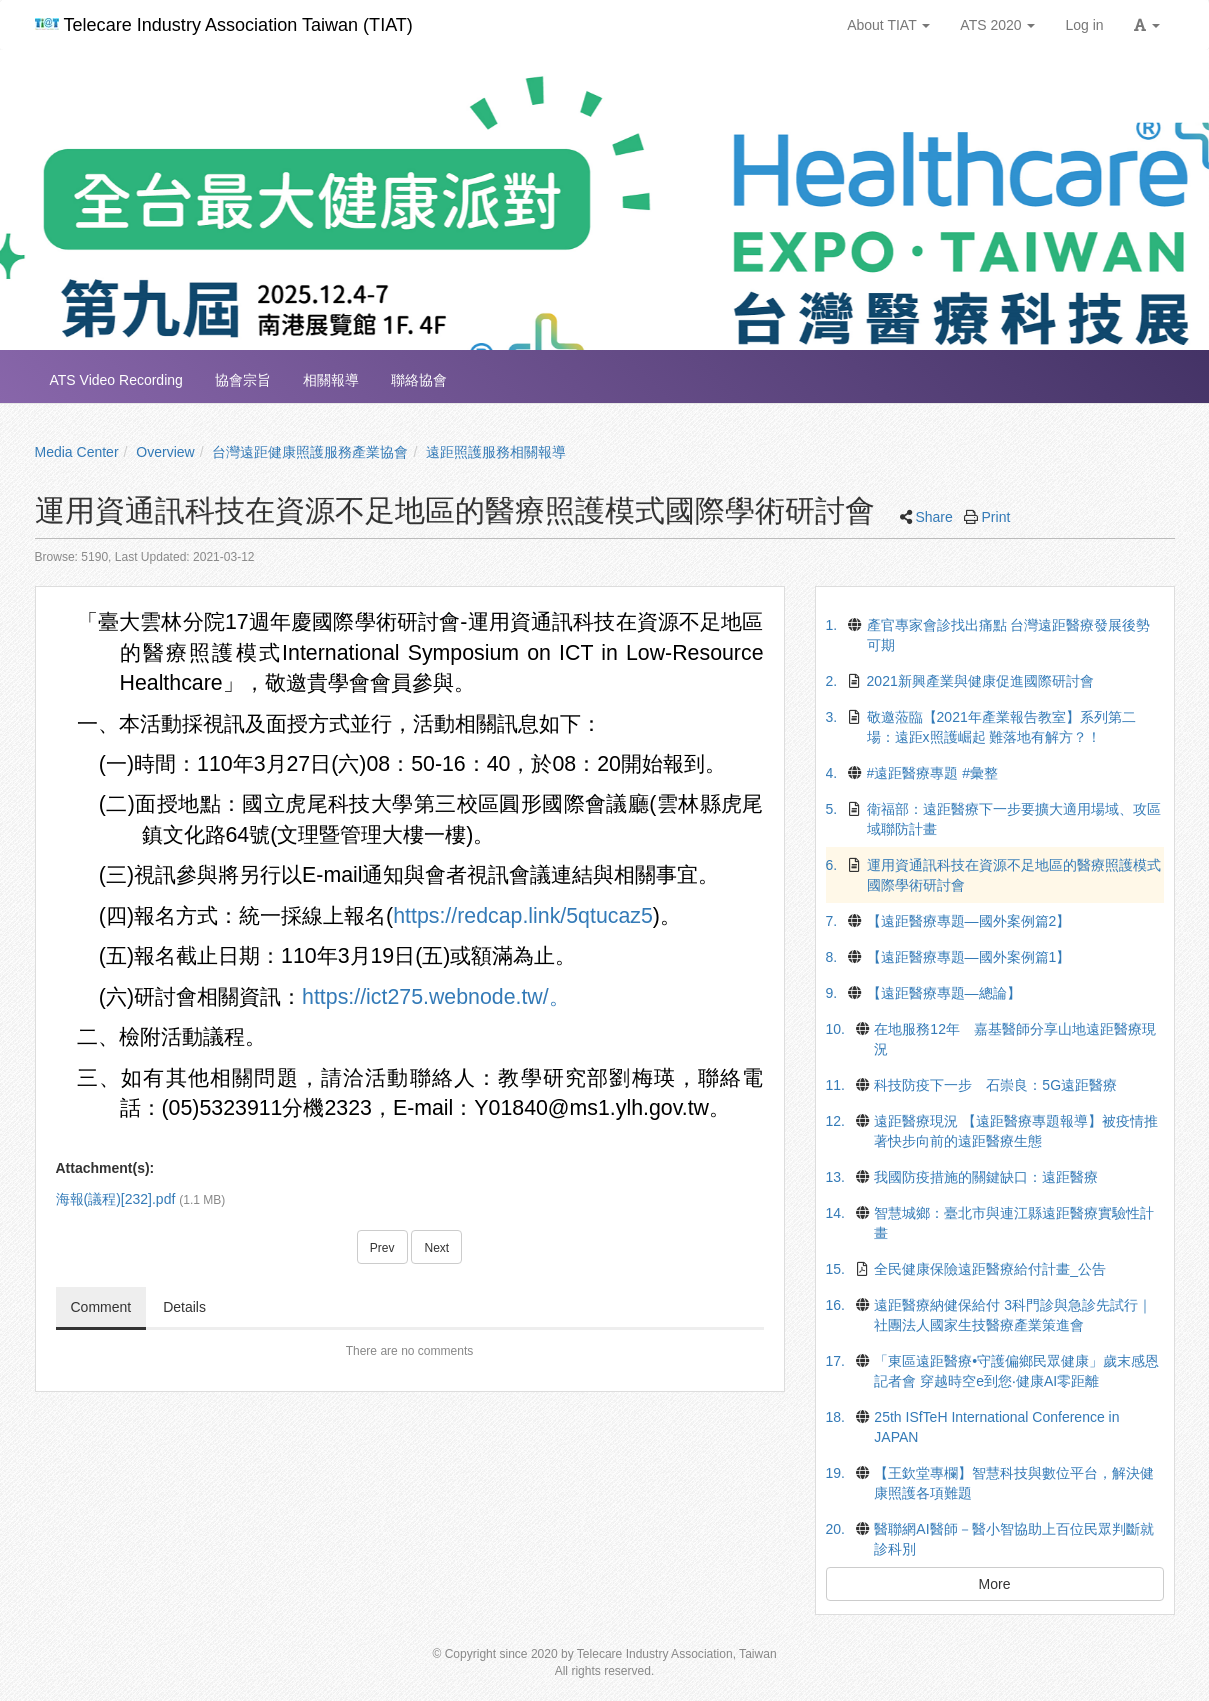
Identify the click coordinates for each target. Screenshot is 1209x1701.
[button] (1147, 25)
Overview (165, 452)
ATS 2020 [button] (997, 25)
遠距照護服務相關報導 (496, 452)
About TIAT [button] (888, 25)
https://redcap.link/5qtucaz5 (523, 916)
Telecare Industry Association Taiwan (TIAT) (224, 25)
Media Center (77, 452)
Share (933, 517)
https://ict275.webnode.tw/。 (436, 997)
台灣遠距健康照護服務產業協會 (310, 452)
